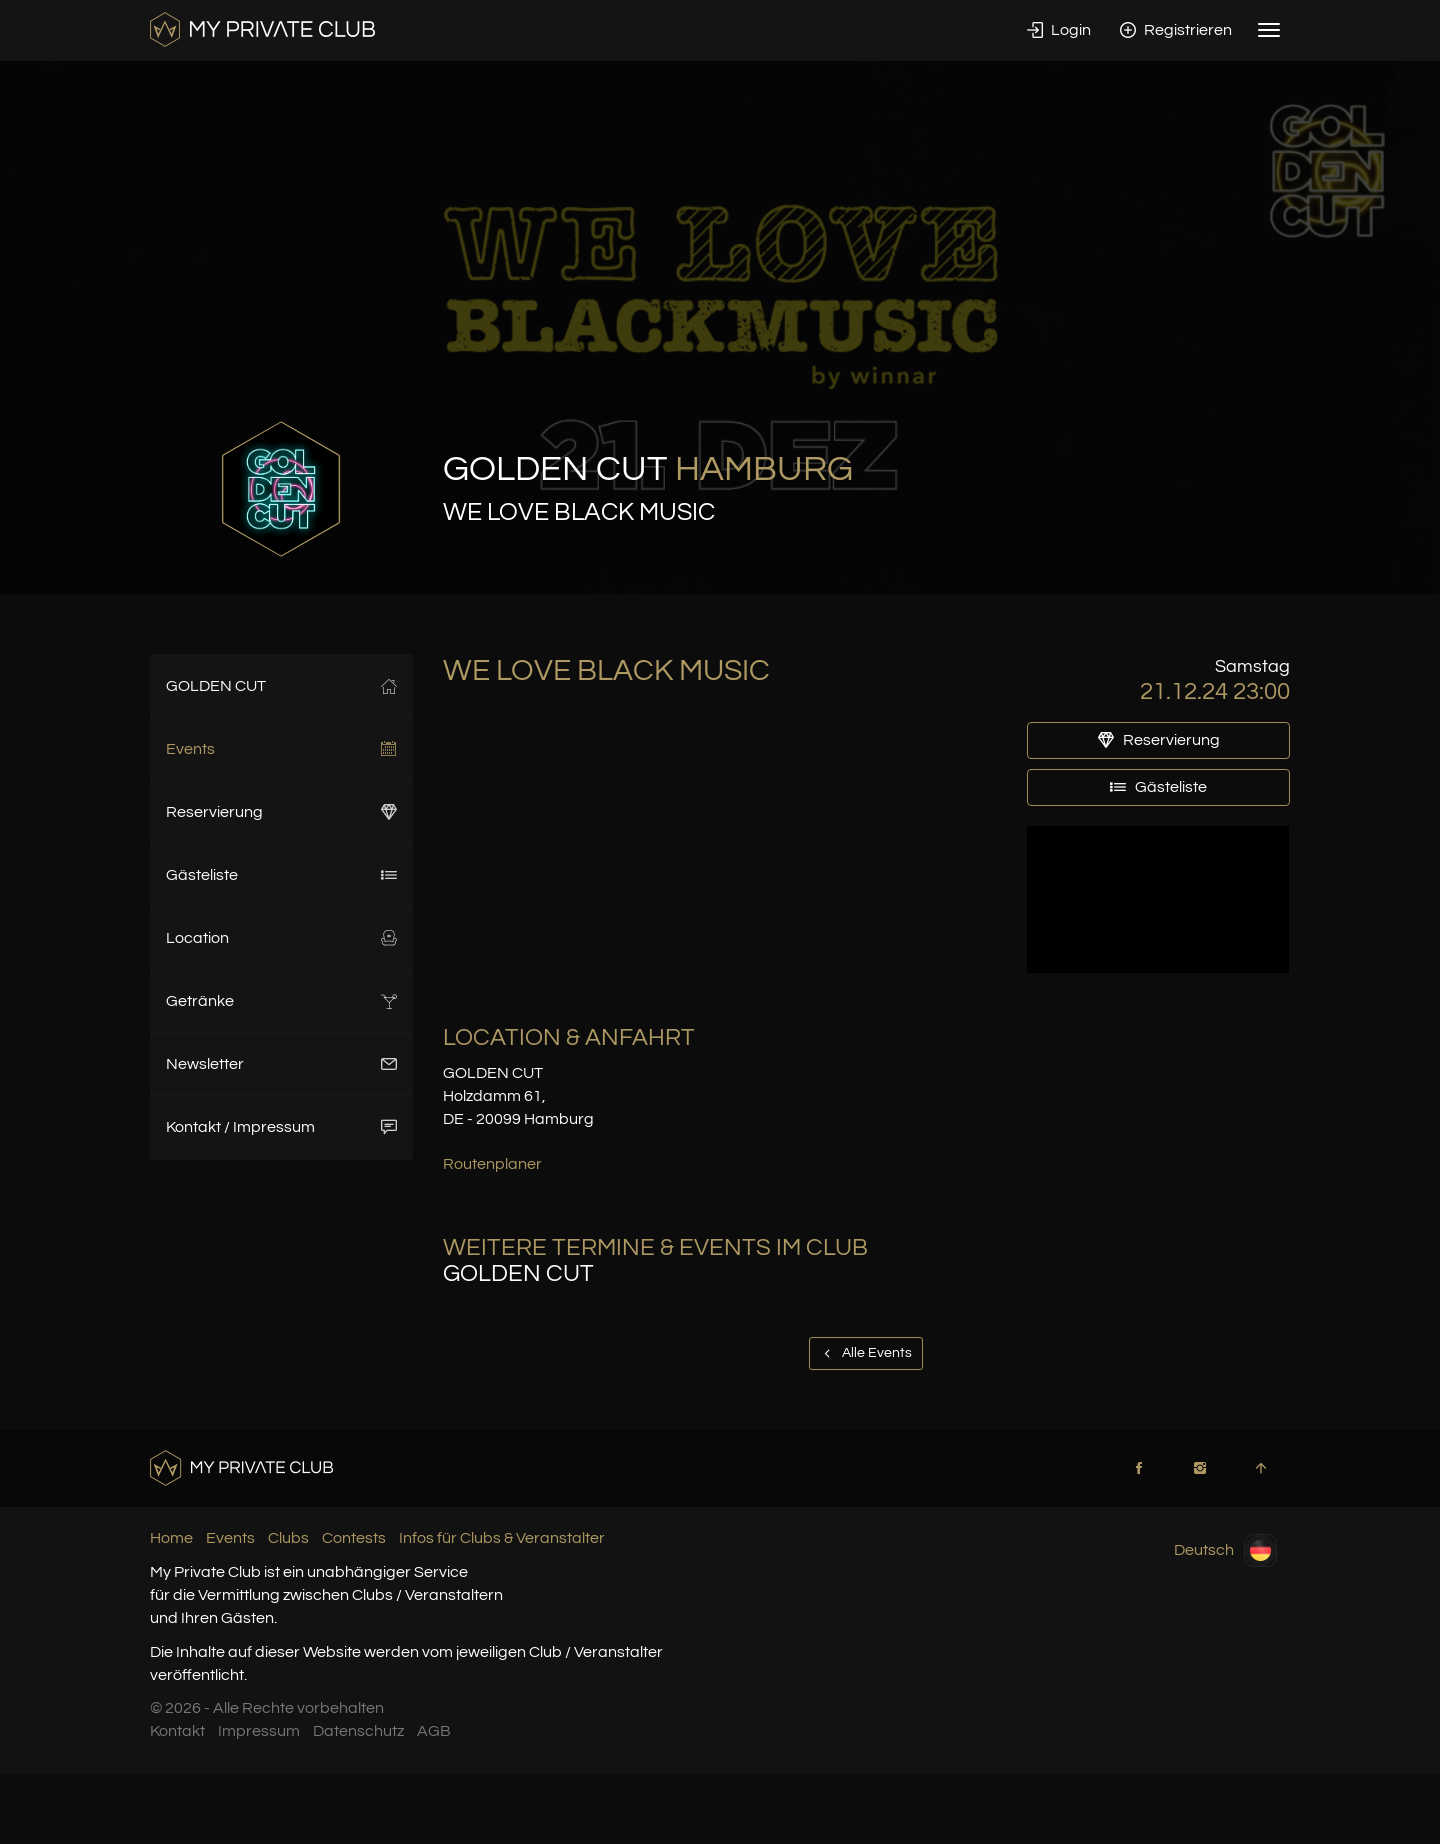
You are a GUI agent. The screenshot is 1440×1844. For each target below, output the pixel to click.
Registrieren (1176, 30)
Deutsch (1225, 1550)
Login (1059, 30)
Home (171, 1538)
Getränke (281, 1001)
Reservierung (281, 812)
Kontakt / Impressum (281, 1127)
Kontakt (177, 1731)
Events (281, 749)
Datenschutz (358, 1731)
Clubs (288, 1538)
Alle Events (866, 1353)
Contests (354, 1538)
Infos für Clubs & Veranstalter (502, 1538)
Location (281, 938)
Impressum (259, 1731)
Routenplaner (492, 1164)
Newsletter (281, 1064)
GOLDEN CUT (281, 686)
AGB (434, 1731)
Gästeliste (281, 875)
